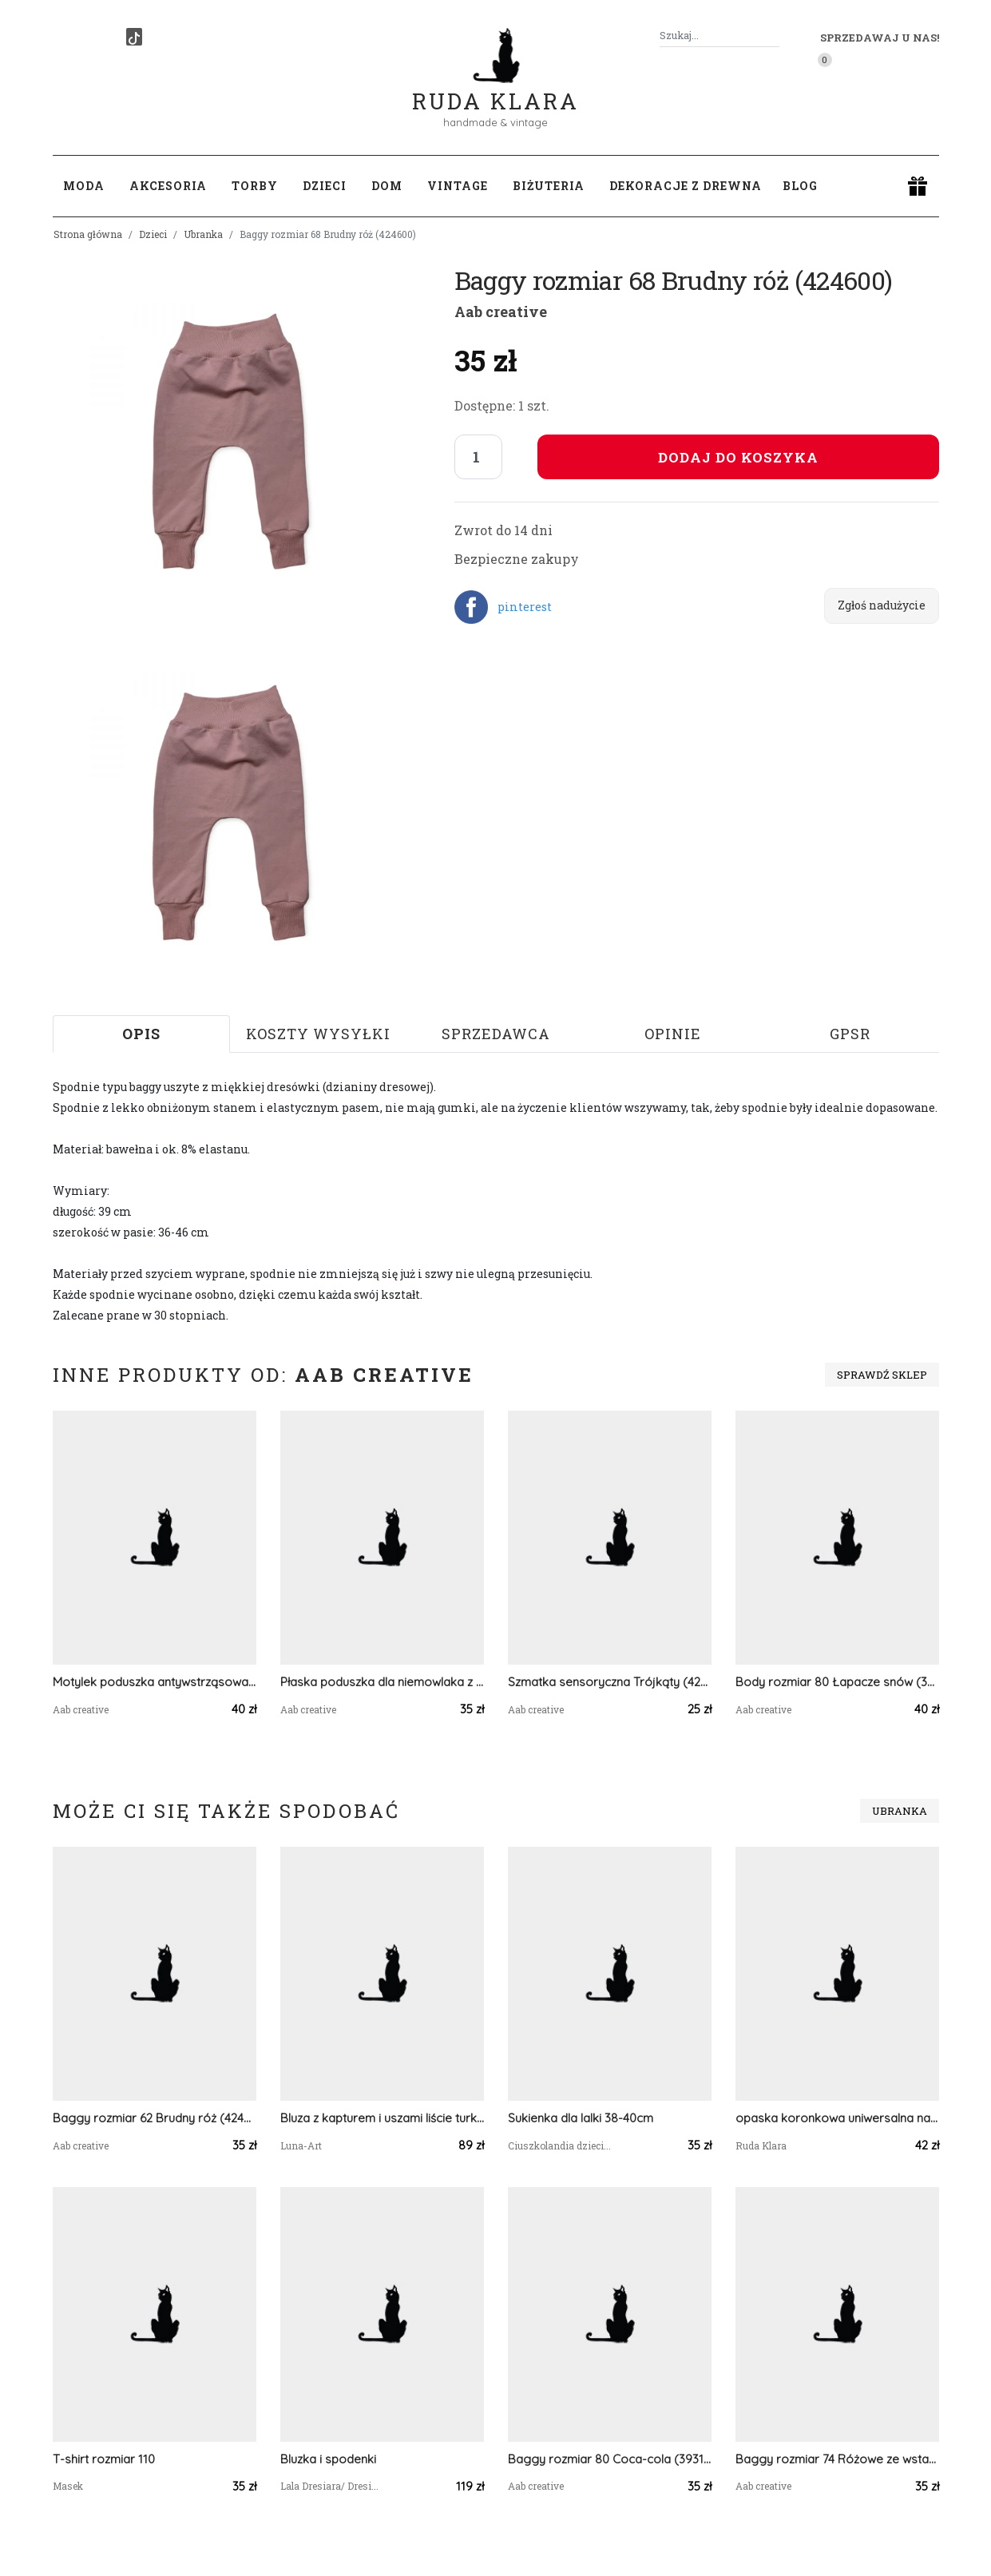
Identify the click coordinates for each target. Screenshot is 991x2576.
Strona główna (88, 234)
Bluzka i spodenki (328, 2459)
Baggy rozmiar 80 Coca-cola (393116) (610, 2459)
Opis (141, 1033)
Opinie (672, 1033)
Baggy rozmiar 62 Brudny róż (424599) (154, 2117)
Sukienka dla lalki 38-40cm (580, 2117)
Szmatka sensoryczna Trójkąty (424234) (610, 1681)
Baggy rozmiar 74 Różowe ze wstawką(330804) (837, 2459)
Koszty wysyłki (318, 1033)
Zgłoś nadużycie (882, 605)
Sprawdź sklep (882, 1374)
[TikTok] (134, 37)
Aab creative (500, 311)
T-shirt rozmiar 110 (104, 2459)
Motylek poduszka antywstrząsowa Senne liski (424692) (154, 1681)
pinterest (524, 606)
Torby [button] (255, 185)
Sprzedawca (496, 1033)
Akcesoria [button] (168, 185)
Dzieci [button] (325, 185)
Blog (800, 185)
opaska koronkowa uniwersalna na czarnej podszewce (837, 2117)
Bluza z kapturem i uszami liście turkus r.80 (382, 2117)
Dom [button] (386, 185)
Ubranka (203, 234)
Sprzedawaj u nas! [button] (879, 37)
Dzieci (153, 234)
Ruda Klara (495, 88)
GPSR (850, 1033)
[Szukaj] (773, 35)
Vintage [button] (457, 185)
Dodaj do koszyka (738, 457)
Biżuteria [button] (549, 185)
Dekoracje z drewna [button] (685, 185)
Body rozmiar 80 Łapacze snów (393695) (837, 1681)
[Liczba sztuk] (478, 457)
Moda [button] (84, 185)
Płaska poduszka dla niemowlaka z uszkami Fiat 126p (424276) (382, 1681)
